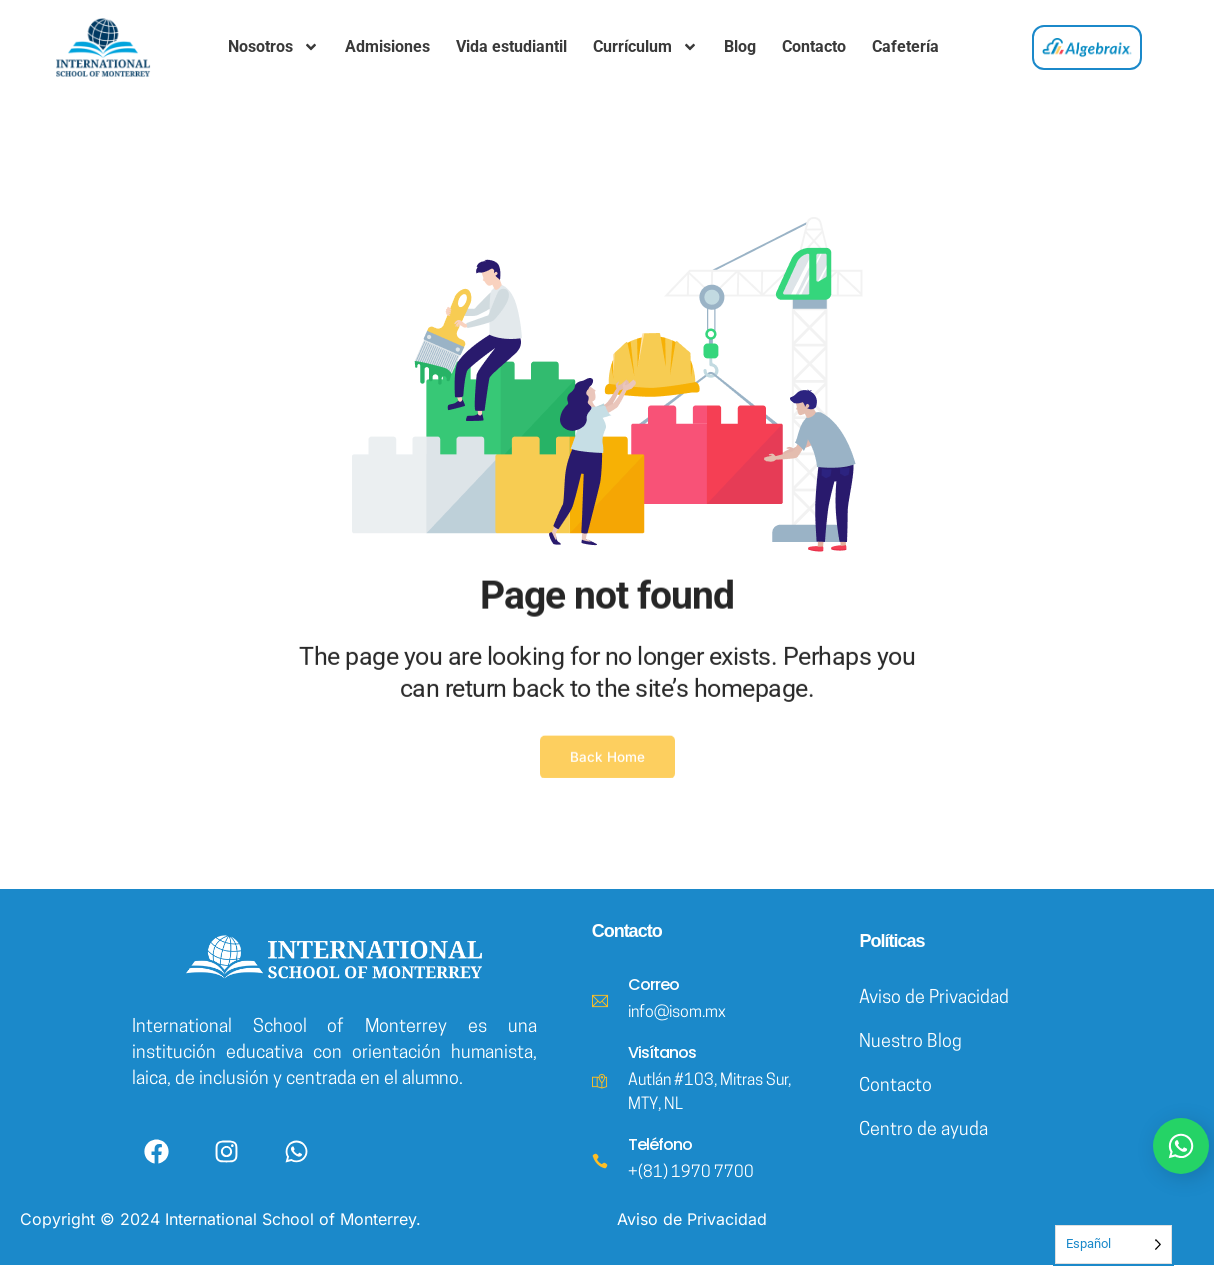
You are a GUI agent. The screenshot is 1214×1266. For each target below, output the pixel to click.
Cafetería (905, 46)
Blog (740, 46)
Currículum (645, 47)
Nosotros (273, 47)
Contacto (814, 46)
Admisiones (387, 46)
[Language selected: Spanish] (1113, 1244)
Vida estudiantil (511, 46)
